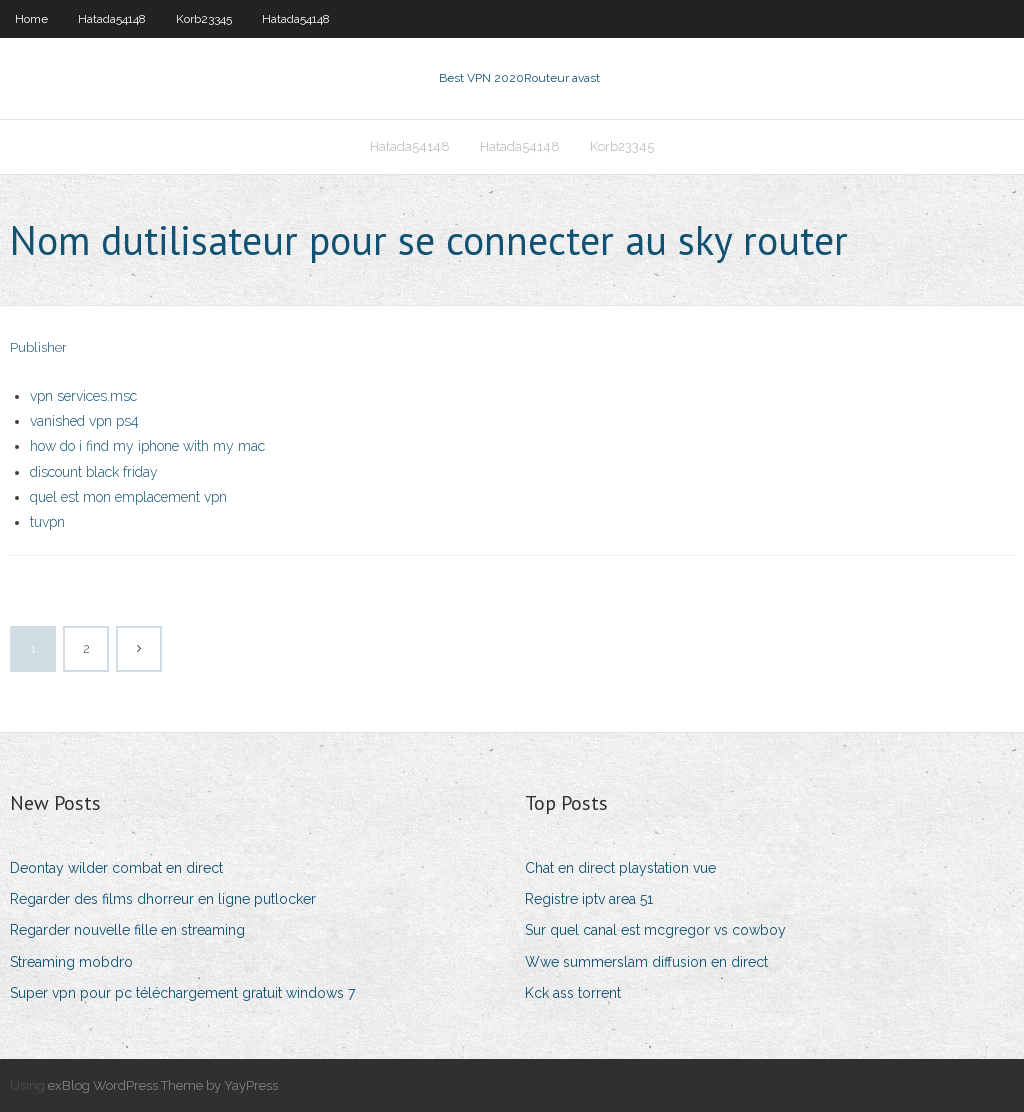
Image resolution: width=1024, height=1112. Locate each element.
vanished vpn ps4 (84, 421)
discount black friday (94, 472)
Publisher (38, 347)
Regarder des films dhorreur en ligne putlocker (163, 899)
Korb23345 (204, 19)
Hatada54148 (112, 19)
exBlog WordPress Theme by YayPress (163, 1085)
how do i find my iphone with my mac (147, 446)
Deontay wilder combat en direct (116, 868)
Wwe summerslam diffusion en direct (646, 962)
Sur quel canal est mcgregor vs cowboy (655, 930)
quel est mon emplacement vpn (128, 497)
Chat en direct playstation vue (620, 868)
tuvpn (47, 522)
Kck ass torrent (573, 993)
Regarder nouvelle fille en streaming (127, 930)
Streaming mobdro (71, 962)
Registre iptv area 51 (589, 899)
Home (31, 19)
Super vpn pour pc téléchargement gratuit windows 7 (182, 993)
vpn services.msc (83, 396)
